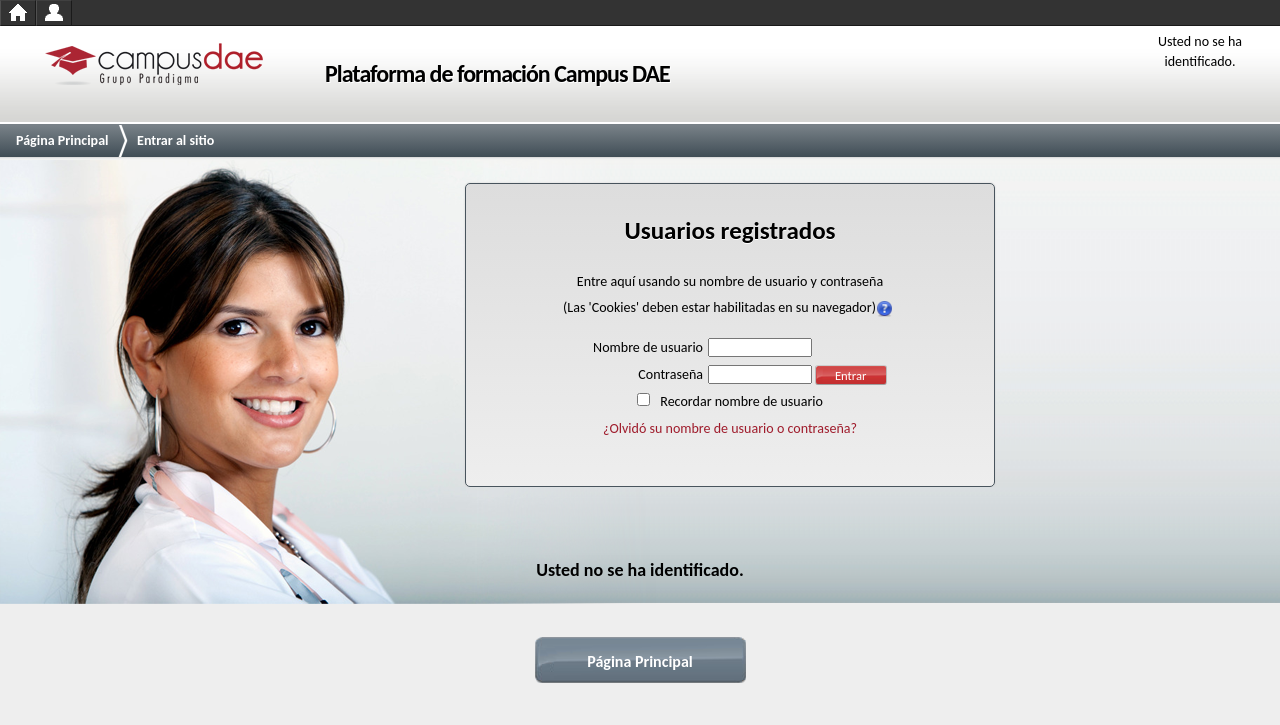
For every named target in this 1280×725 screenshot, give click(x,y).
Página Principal (62, 140)
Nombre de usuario (648, 347)
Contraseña (670, 374)
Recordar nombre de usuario (741, 401)
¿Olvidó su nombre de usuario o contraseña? (730, 428)
